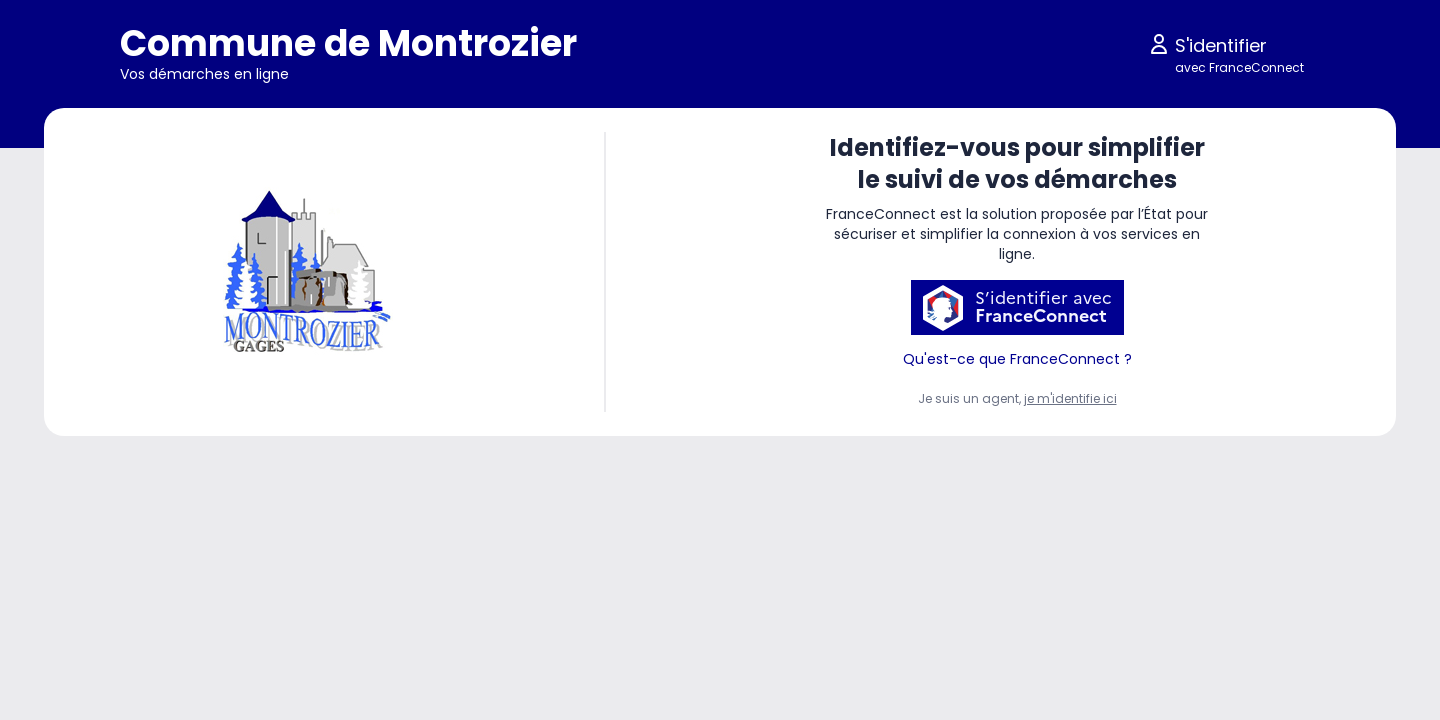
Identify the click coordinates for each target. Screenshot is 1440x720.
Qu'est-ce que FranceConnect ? (1017, 359)
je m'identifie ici (1070, 398)
